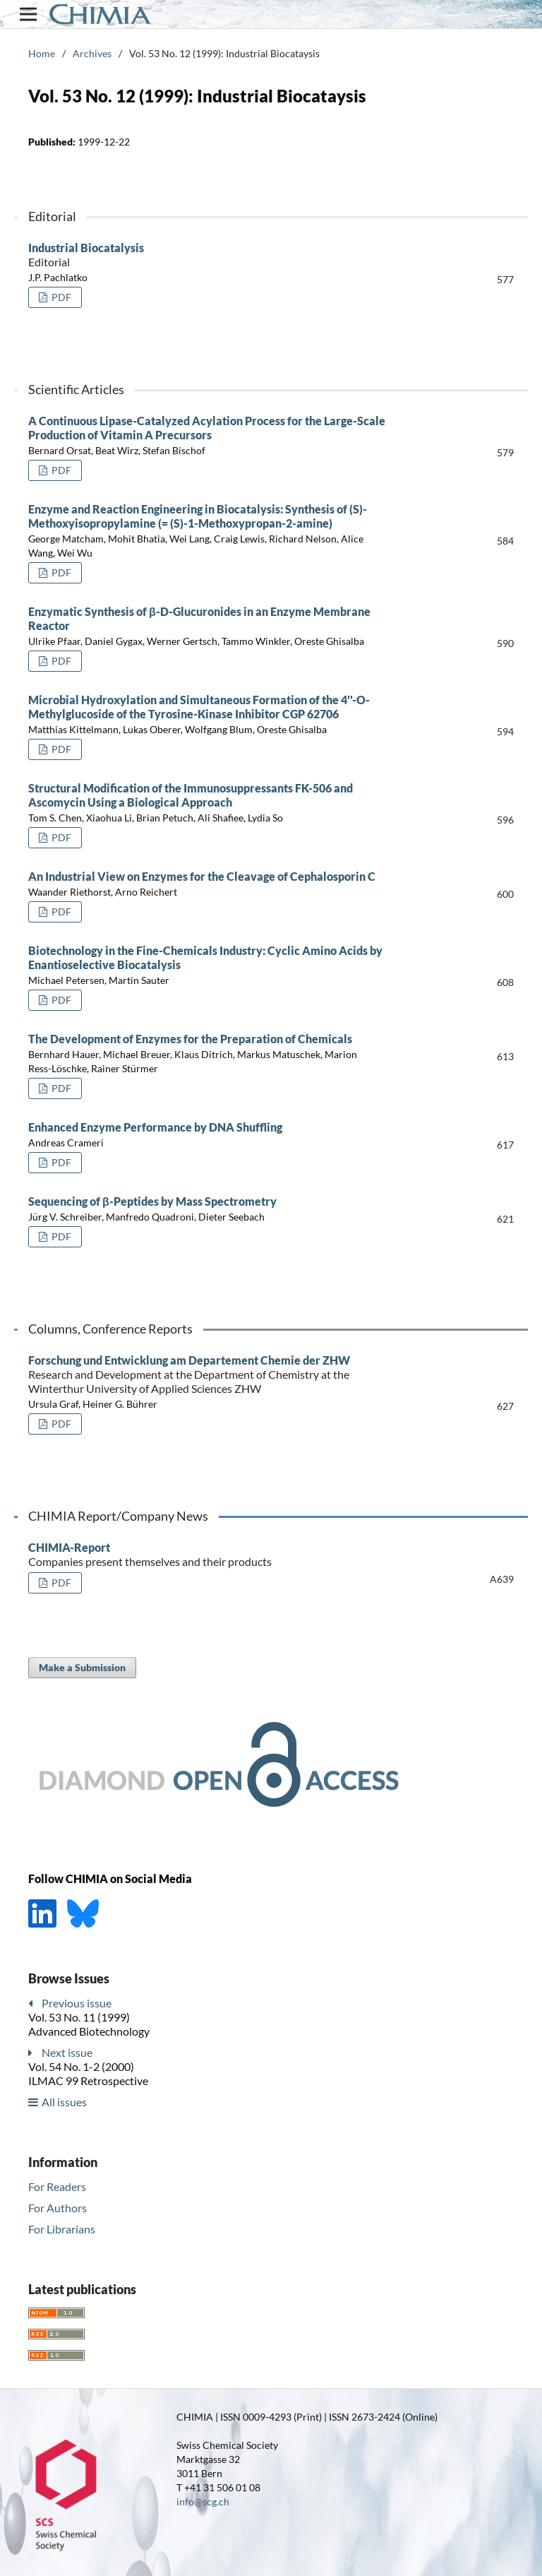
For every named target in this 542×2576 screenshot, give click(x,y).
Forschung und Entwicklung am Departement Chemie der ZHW (207, 1374)
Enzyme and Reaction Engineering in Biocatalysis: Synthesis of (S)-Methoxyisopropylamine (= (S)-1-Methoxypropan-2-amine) (197, 516)
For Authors (57, 2207)
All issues (64, 2101)
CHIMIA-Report (207, 1555)
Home (41, 53)
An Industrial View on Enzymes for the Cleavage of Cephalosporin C (201, 876)
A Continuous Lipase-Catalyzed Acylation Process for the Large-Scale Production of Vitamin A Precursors (206, 427)
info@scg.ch (202, 2501)
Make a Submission (82, 1667)
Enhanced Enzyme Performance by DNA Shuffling (155, 1127)
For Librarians (61, 2229)
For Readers (57, 2186)
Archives (92, 53)
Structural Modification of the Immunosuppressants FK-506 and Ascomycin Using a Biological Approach (190, 795)
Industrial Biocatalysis (207, 255)
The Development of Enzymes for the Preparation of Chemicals (190, 1038)
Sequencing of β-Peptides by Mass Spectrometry (152, 1201)
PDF (60, 297)
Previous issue (77, 2003)
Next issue (67, 2052)
